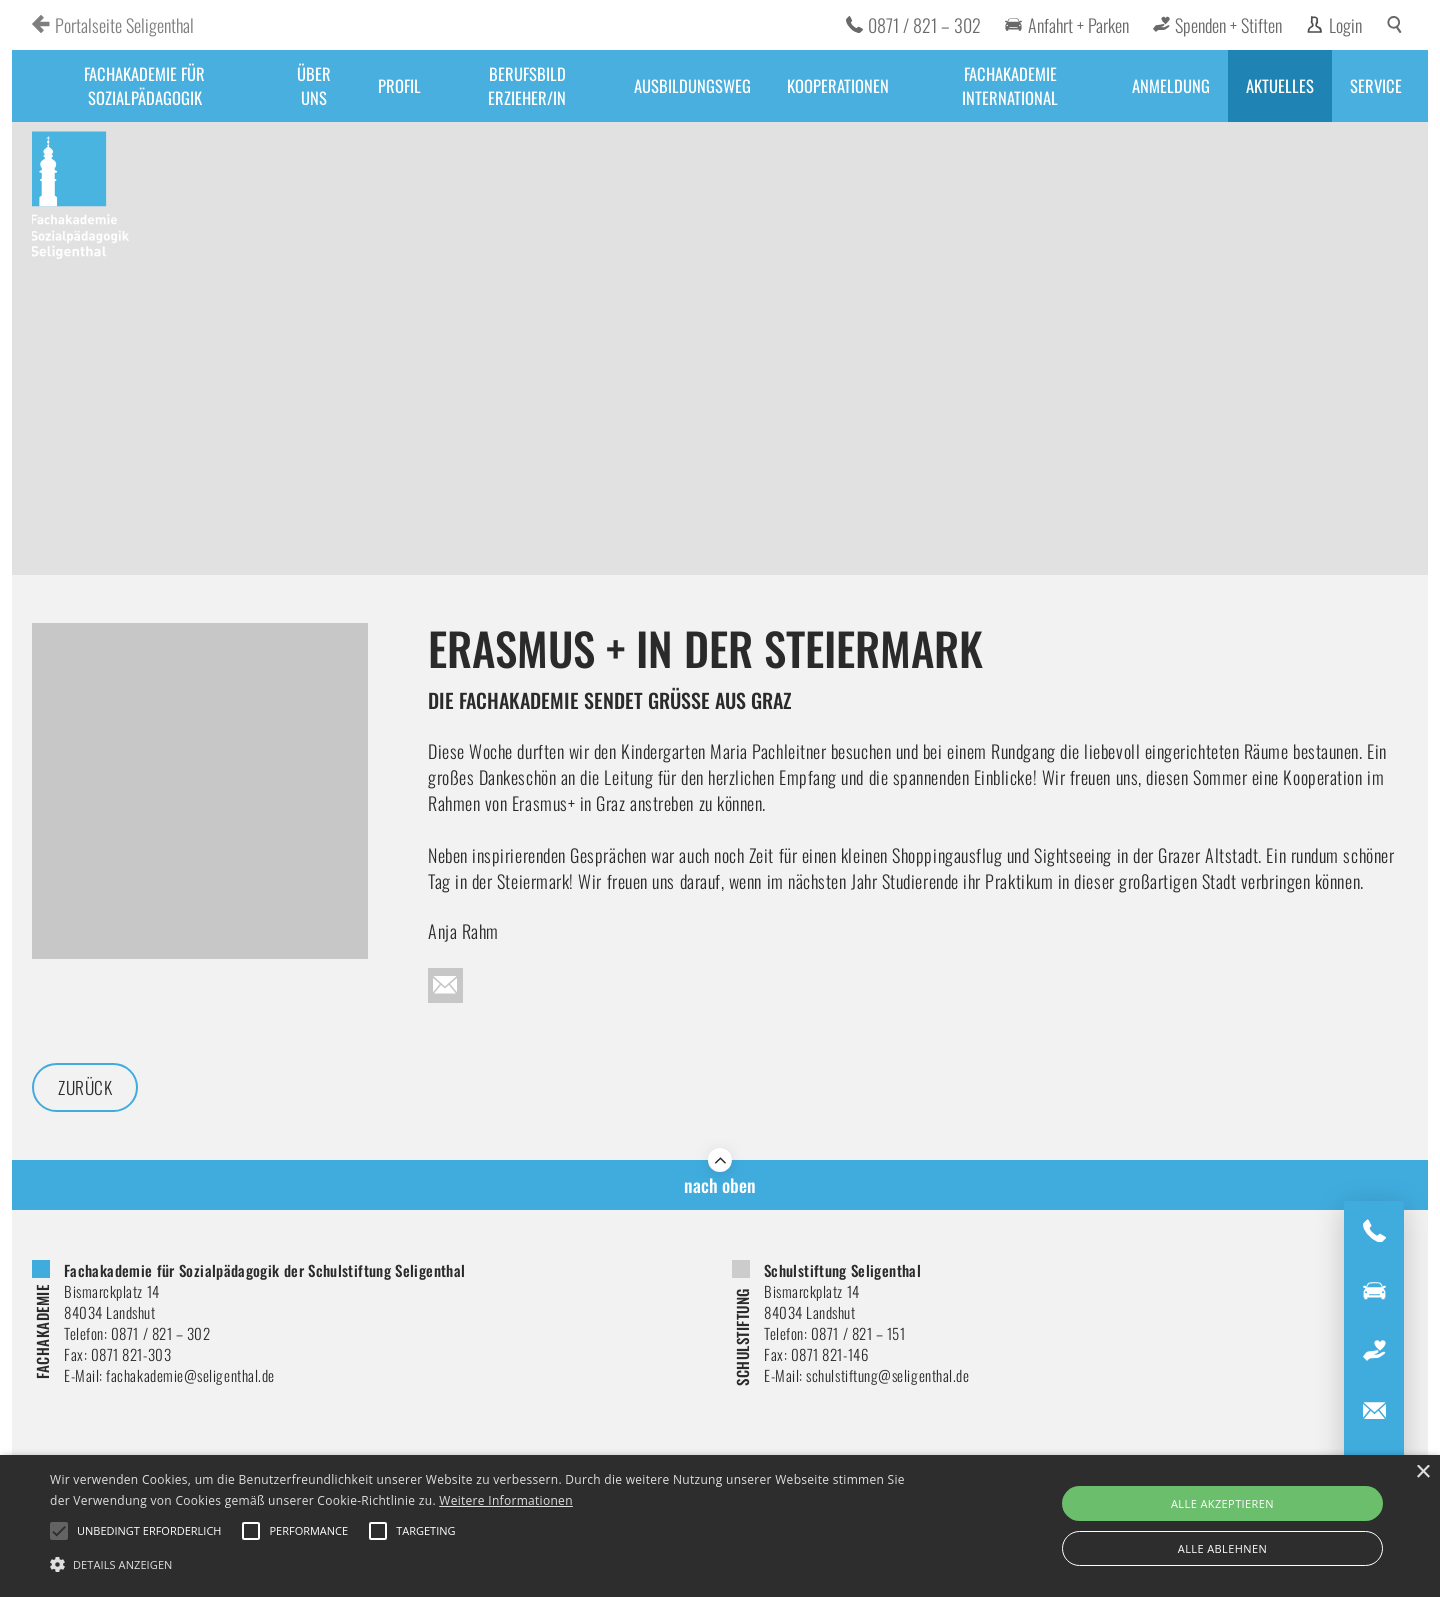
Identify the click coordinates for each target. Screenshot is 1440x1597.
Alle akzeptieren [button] (1222, 1503)
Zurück (87, 1088)
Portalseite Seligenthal (124, 25)
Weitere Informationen (506, 1500)
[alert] (720, 1526)
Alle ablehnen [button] (1222, 1548)
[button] (485, 1563)
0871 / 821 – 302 (924, 25)
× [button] (1422, 1472)
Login (1345, 25)
